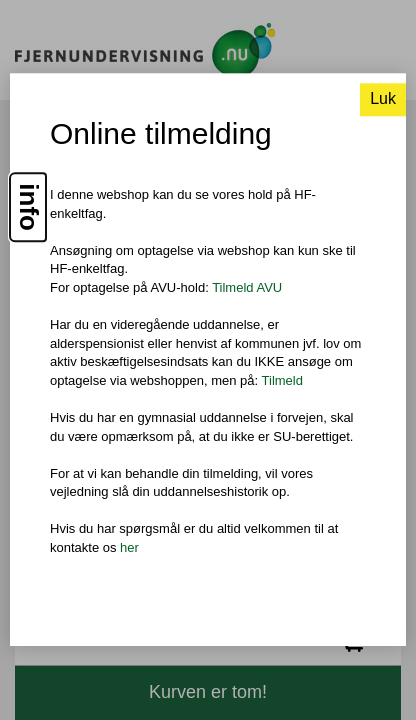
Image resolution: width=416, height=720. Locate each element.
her (129, 547)
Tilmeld (282, 380)
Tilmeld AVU (247, 287)
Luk (383, 99)
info (29, 208)
